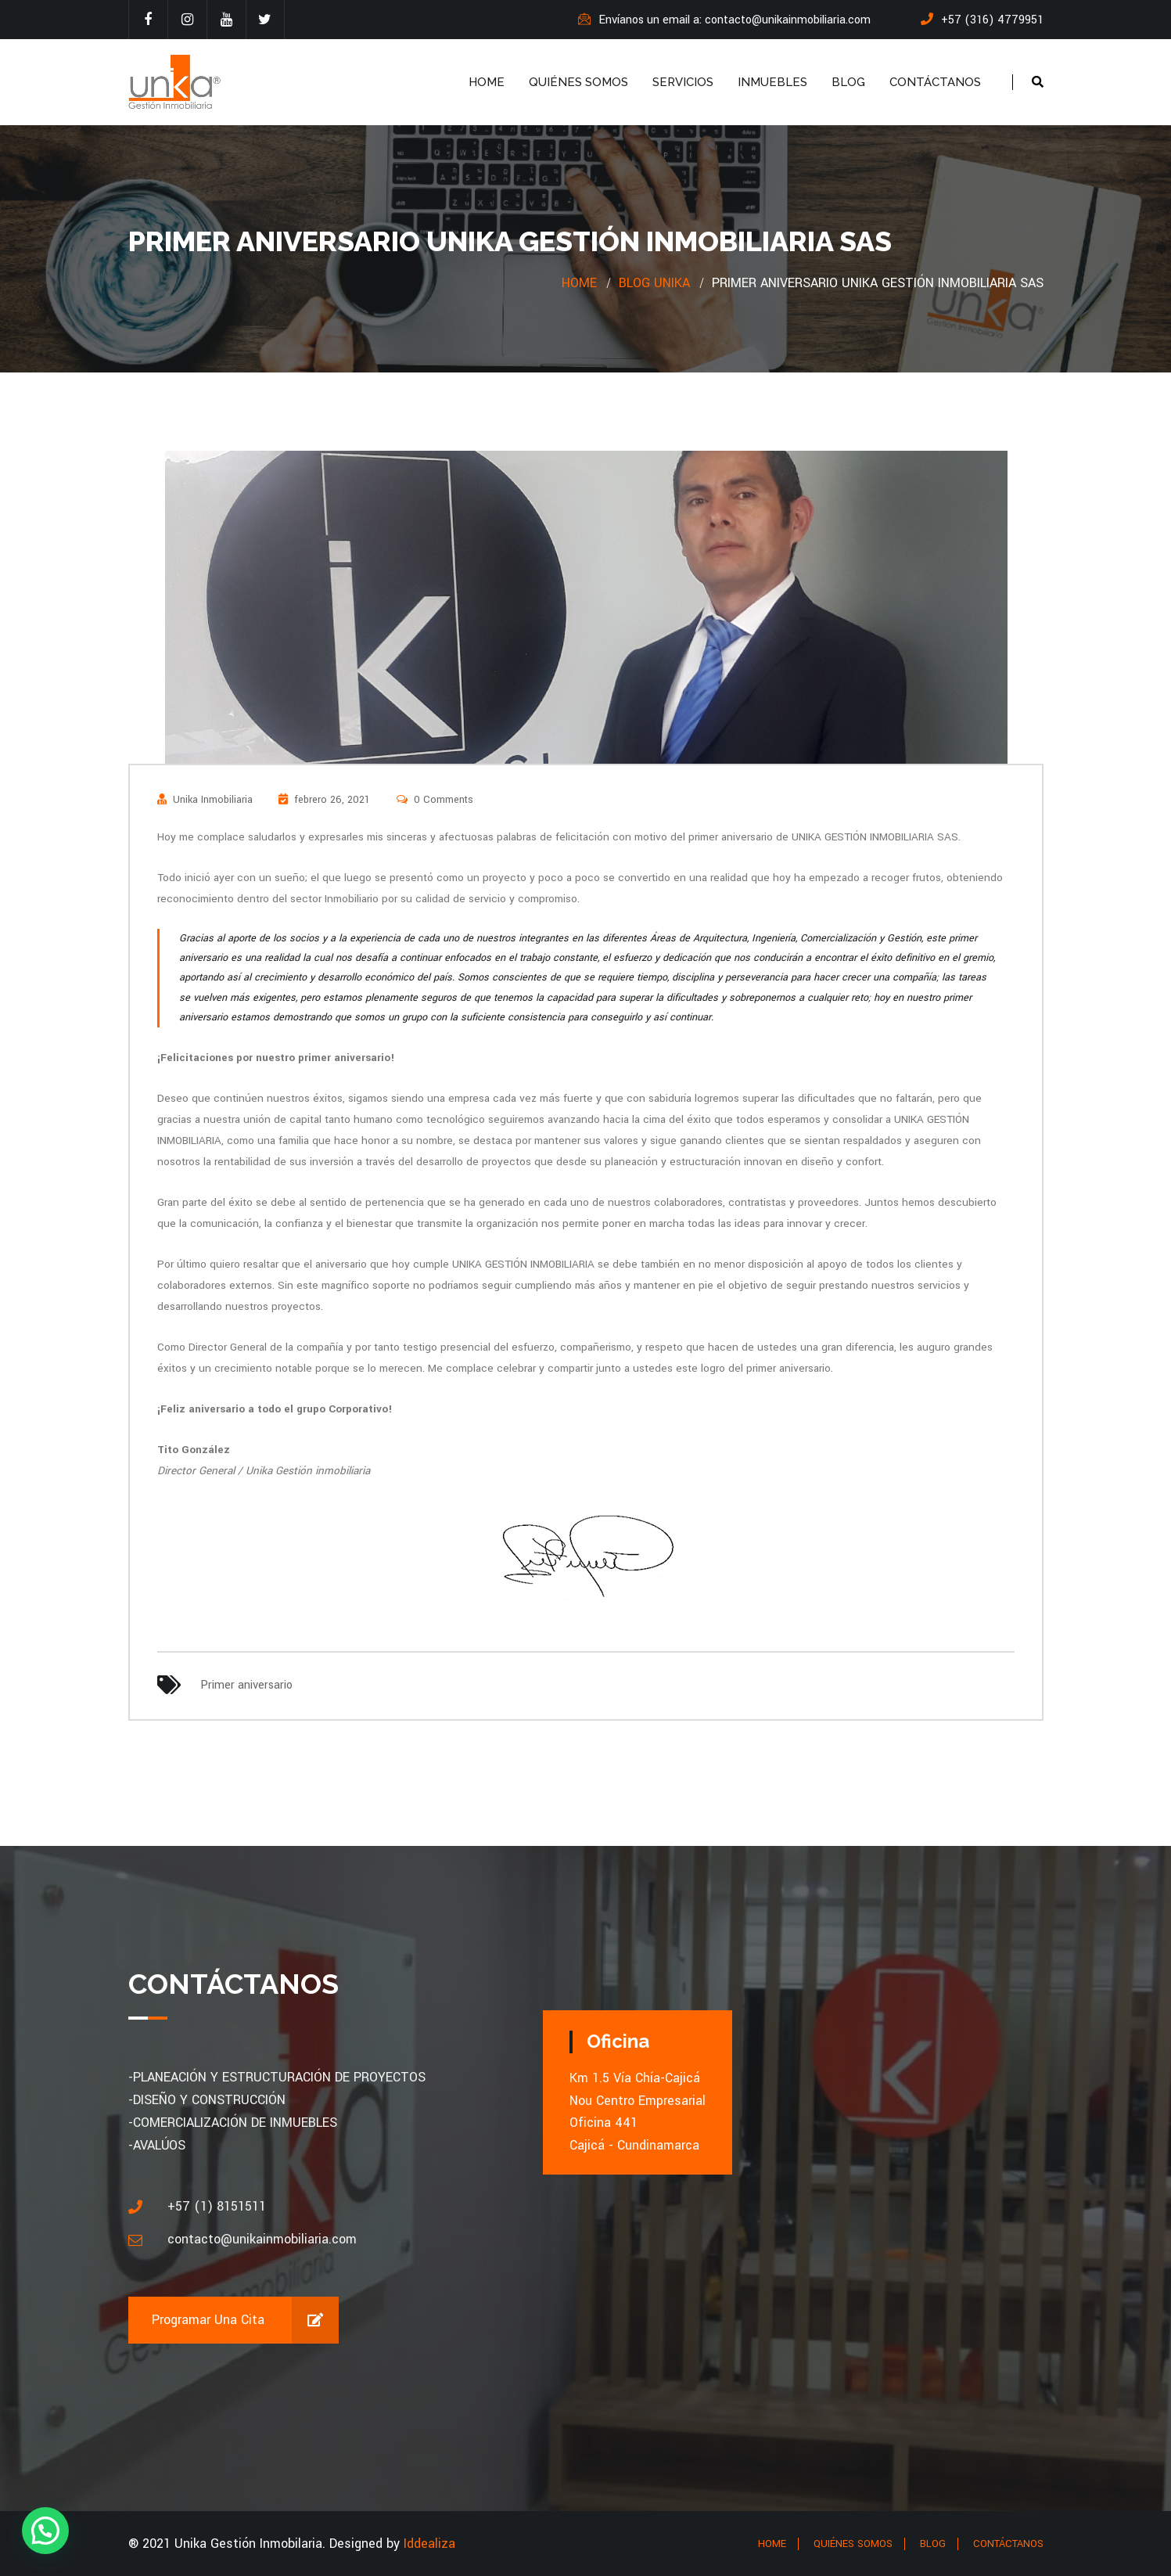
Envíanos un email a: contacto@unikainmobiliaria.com (724, 20)
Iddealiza (429, 2544)
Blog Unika (654, 283)
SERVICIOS (682, 82)
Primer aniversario (246, 1685)
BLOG (848, 82)
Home (579, 283)
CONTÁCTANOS (935, 82)
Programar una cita (245, 2320)
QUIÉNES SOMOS (578, 82)
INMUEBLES (772, 82)
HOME (487, 82)
